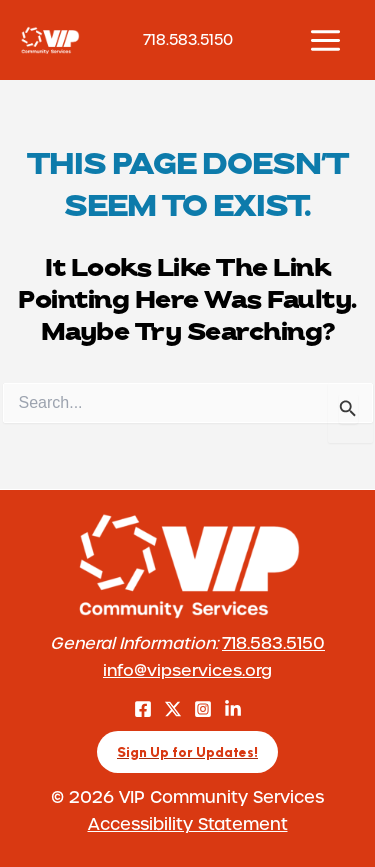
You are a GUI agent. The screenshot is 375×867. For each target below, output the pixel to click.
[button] (187, 752)
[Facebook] (143, 709)
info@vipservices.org (187, 669)
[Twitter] (173, 709)
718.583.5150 (273, 642)
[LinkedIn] (233, 709)
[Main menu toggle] (325, 40)
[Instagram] (203, 709)
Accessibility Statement (188, 823)
